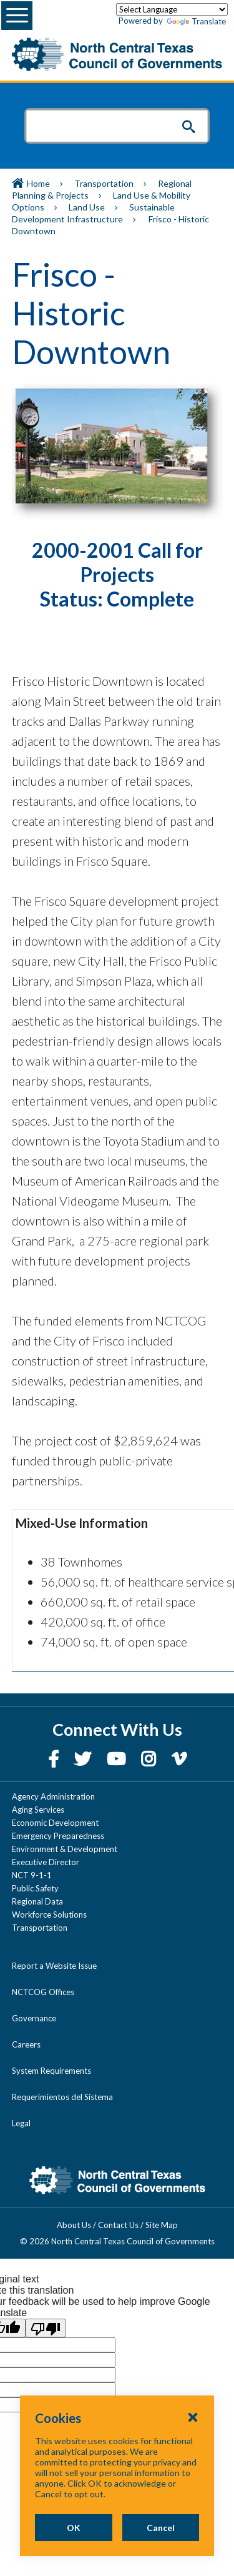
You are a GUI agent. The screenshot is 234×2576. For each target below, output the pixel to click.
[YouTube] (118, 1758)
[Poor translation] (46, 2328)
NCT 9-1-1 (32, 1875)
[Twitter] (84, 1758)
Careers (26, 2044)
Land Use (87, 207)
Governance (34, 2018)
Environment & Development (64, 1849)
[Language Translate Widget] (172, 9)
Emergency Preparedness (58, 1836)
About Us (74, 2225)
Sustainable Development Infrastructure (93, 213)
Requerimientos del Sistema (62, 2097)
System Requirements (51, 2071)
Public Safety (35, 1888)
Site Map (161, 2225)
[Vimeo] (179, 1758)
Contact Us (118, 2225)
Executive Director (45, 1862)
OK (73, 2527)
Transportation (104, 183)
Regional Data (37, 1901)
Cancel (161, 2527)
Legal (21, 2123)
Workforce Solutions (49, 1915)
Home (38, 183)
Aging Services (38, 1810)
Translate (196, 21)
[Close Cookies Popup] (193, 2416)
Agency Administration (53, 1796)
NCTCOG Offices (43, 1992)
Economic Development (55, 1823)
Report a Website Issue (54, 1966)
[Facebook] (55, 1758)
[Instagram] (150, 1758)
